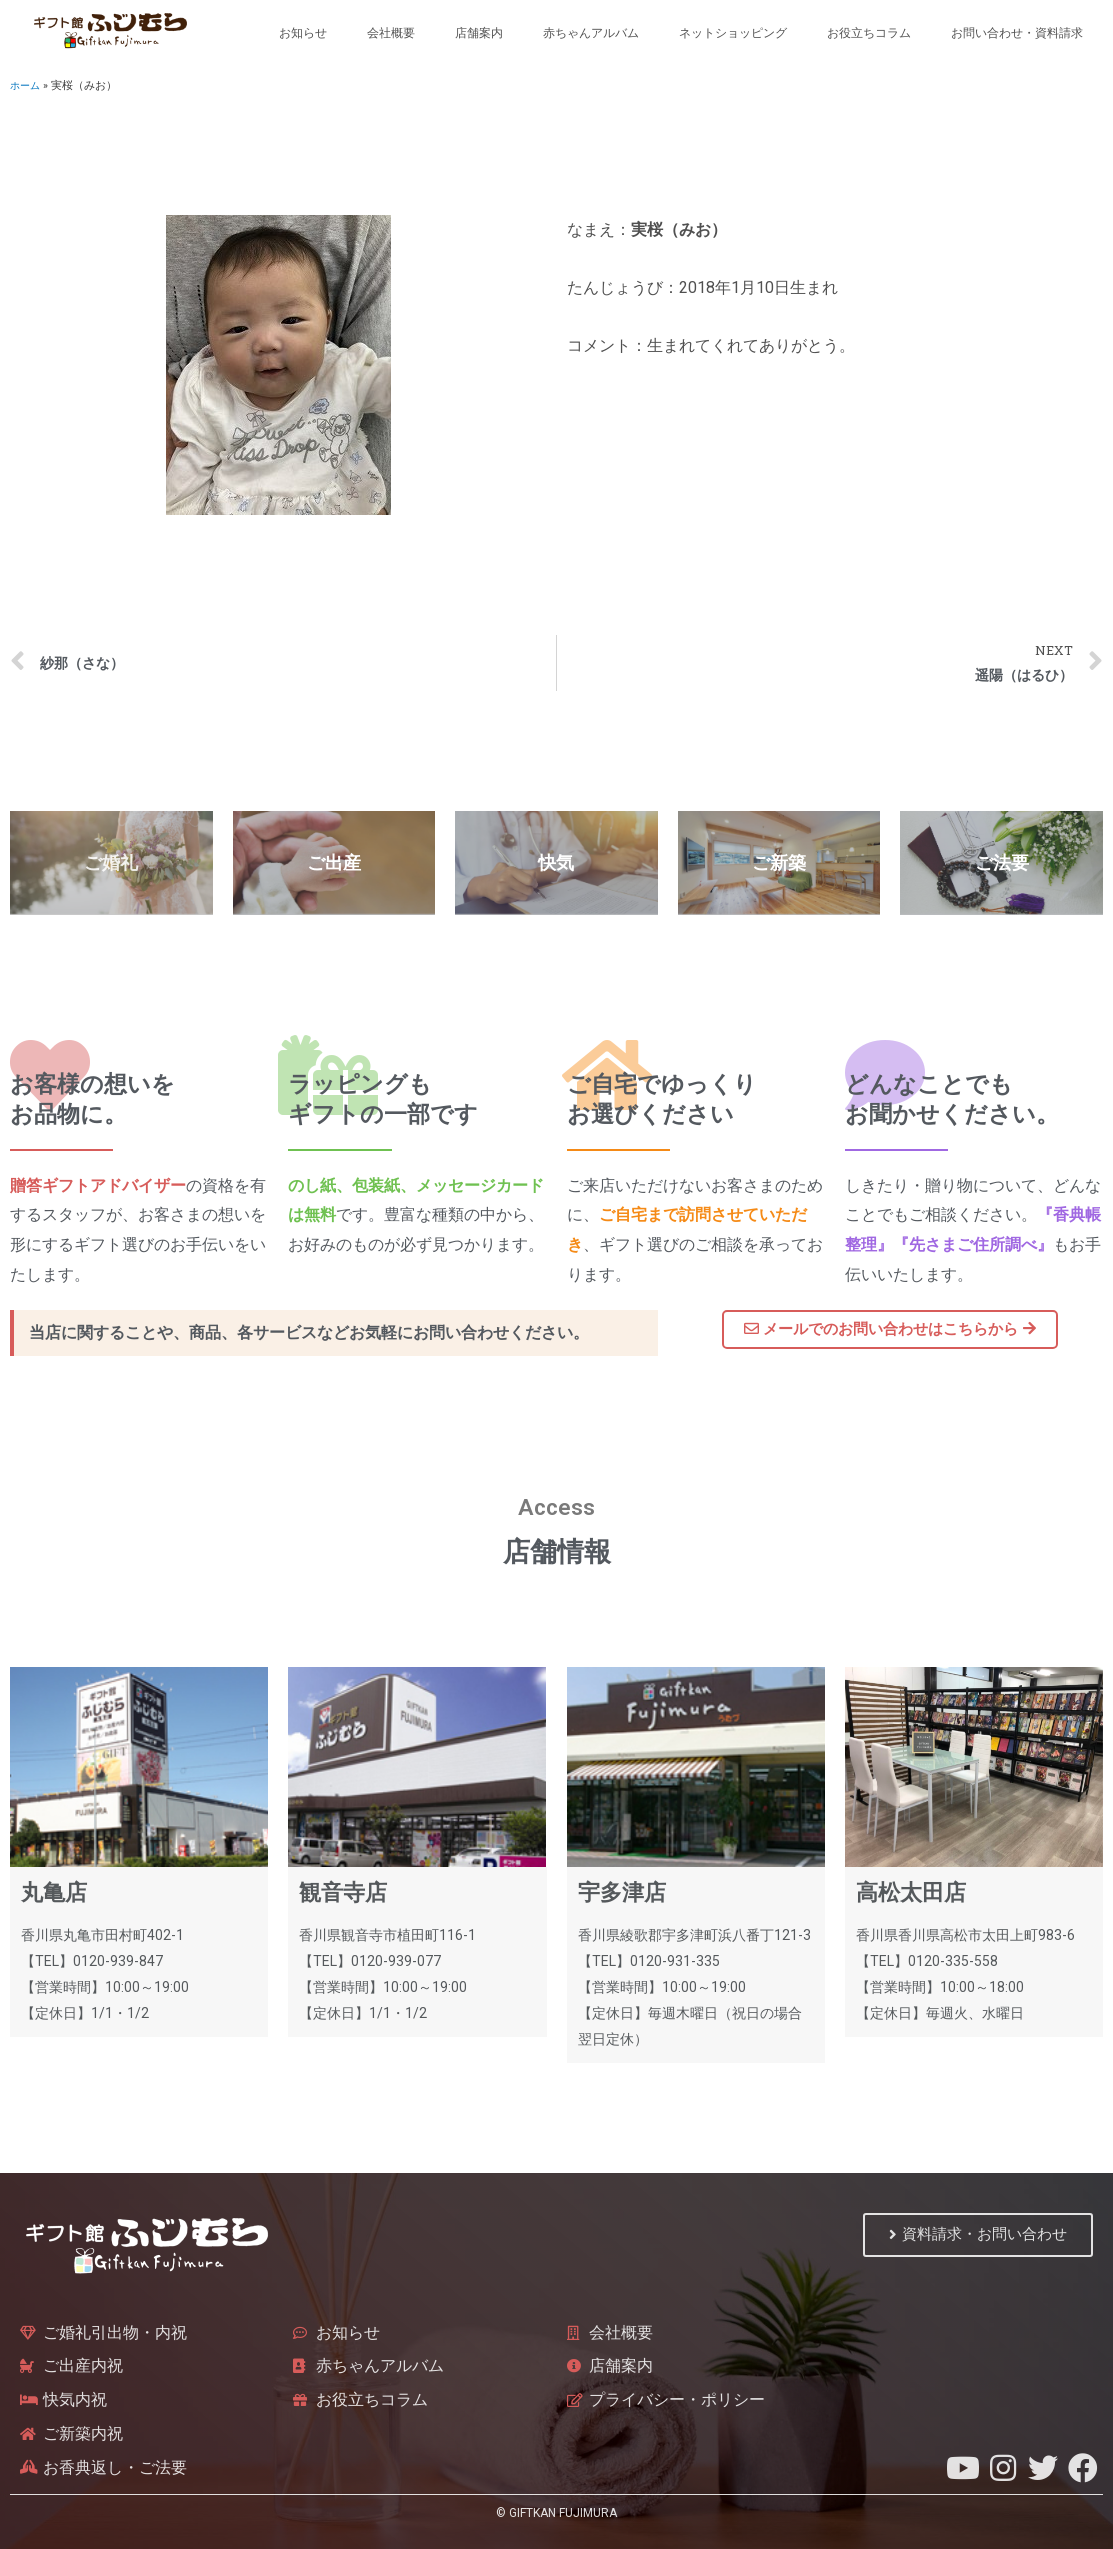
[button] (890, 1330)
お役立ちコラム (869, 33)
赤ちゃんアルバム (591, 33)
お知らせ (303, 33)
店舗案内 (479, 33)
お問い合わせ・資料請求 (1017, 33)
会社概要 (391, 33)
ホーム (26, 85)
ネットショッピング (733, 33)
